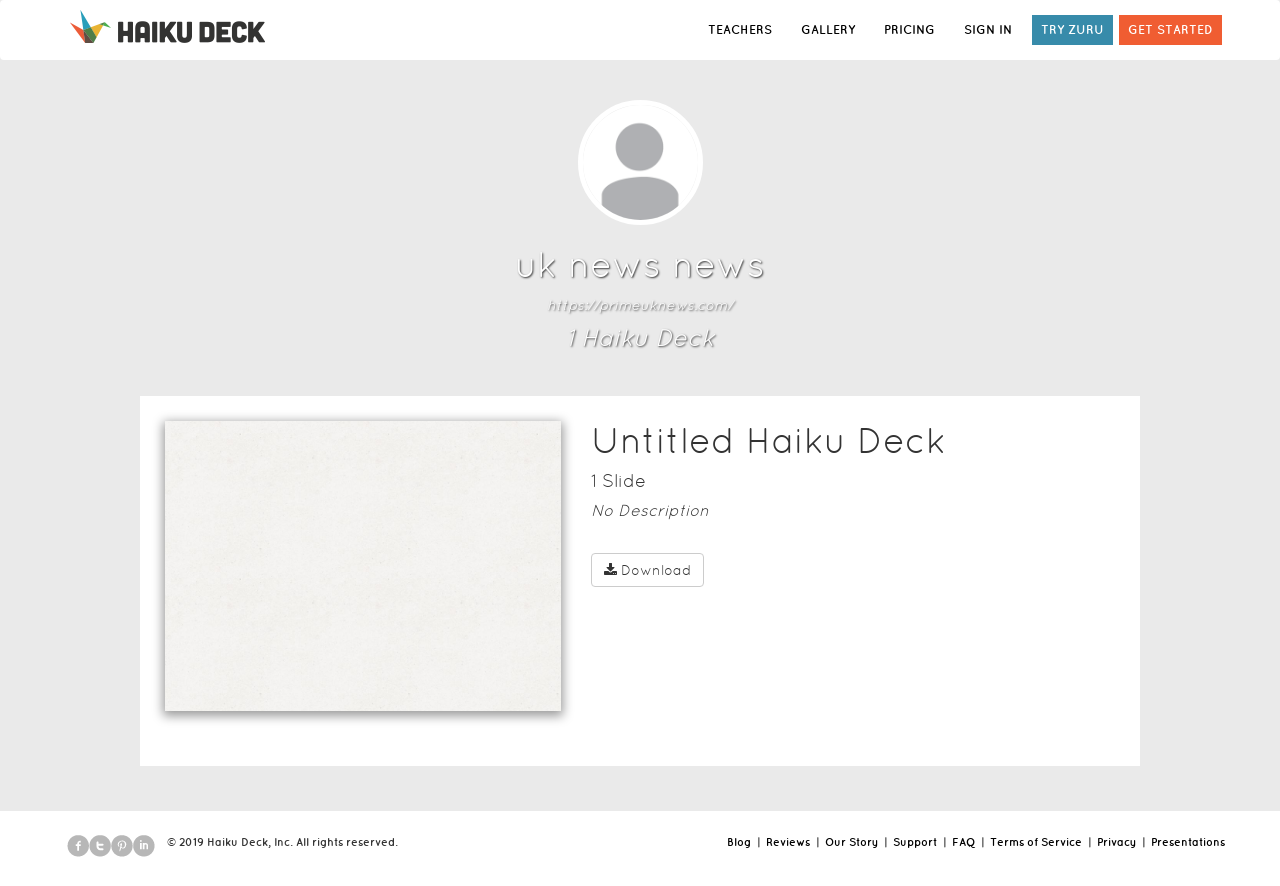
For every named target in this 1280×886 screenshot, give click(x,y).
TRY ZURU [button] (1072, 29)
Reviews (788, 842)
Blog (739, 842)
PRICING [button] (909, 29)
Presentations (1188, 842)
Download (647, 570)
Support (915, 842)
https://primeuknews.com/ (640, 305)
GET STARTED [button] (1170, 29)
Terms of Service (1036, 842)
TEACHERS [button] (740, 29)
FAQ (963, 842)
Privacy (1116, 842)
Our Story (851, 842)
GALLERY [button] (828, 29)
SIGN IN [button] (988, 29)
